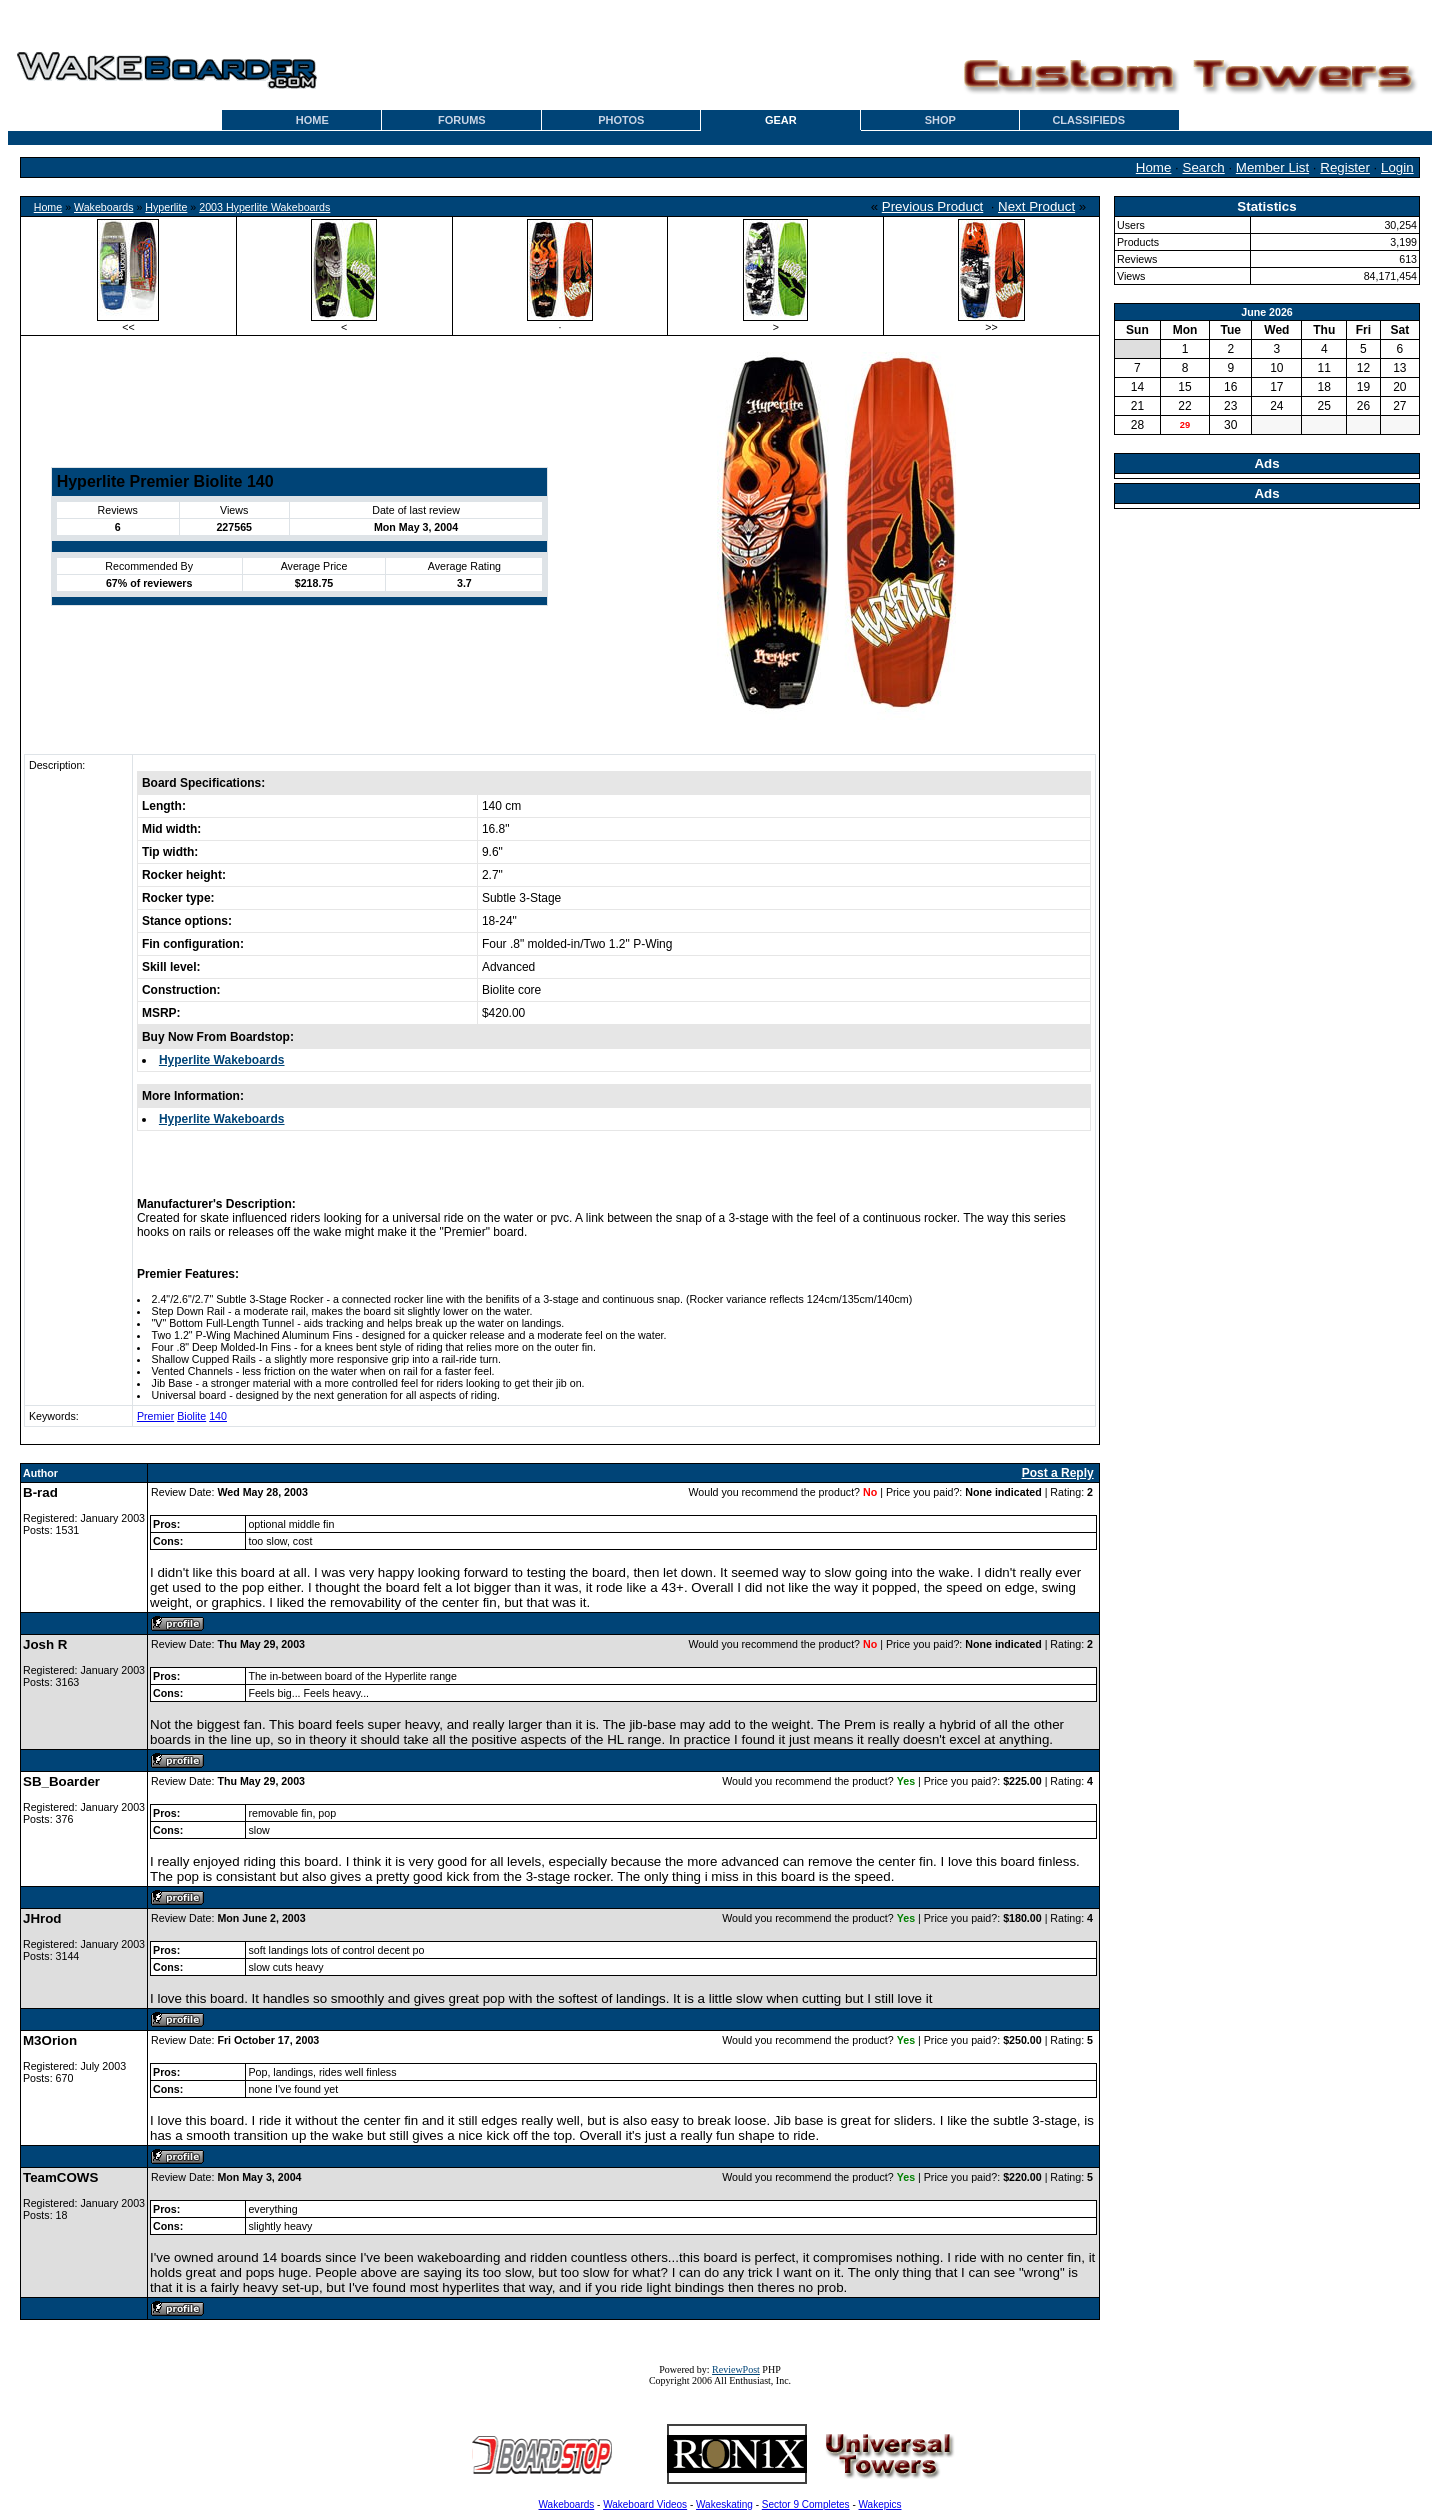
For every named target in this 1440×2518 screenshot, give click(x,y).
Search (1204, 167)
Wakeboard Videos (645, 2504)
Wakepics (880, 2504)
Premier (155, 1416)
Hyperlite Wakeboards (222, 1060)
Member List (1272, 167)
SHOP (940, 120)
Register (1345, 167)
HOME (312, 120)
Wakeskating (724, 2504)
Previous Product (933, 206)
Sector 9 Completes (806, 2504)
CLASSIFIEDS (1088, 120)
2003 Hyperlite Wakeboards (264, 207)
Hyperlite (166, 207)
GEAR (781, 120)
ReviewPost (736, 2369)
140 (218, 1416)
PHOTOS (621, 120)
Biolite (191, 1416)
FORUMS (462, 120)
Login (1397, 167)
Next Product (1036, 206)
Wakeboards (103, 207)
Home (1154, 167)
